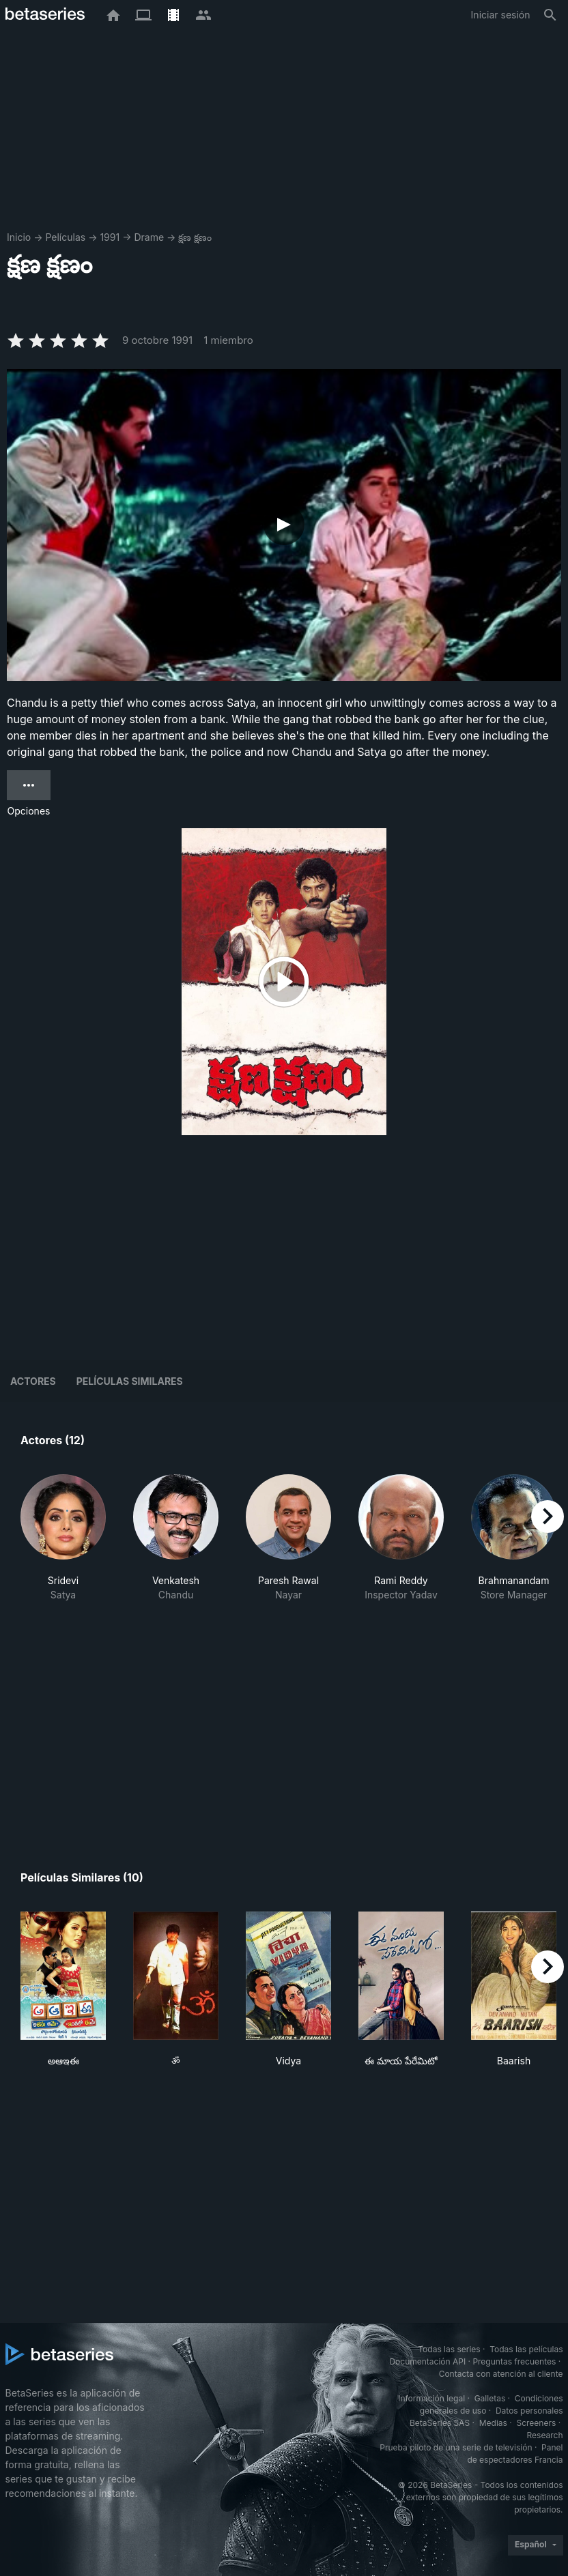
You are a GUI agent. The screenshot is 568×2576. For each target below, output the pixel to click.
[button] (63, 1545)
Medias (493, 2423)
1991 (109, 237)
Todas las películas (526, 2349)
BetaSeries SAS (440, 2423)
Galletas (490, 2398)
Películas (65, 237)
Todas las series (449, 2349)
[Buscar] (550, 15)
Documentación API (427, 2361)
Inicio (19, 237)
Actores (33, 1381)
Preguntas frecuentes (514, 2361)
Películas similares (129, 1381)
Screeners (536, 2423)
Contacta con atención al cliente (501, 2374)
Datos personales (529, 2410)
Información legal (431, 2398)
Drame (149, 237)
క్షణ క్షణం (195, 237)
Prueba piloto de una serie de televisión (456, 2447)
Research (545, 2435)
